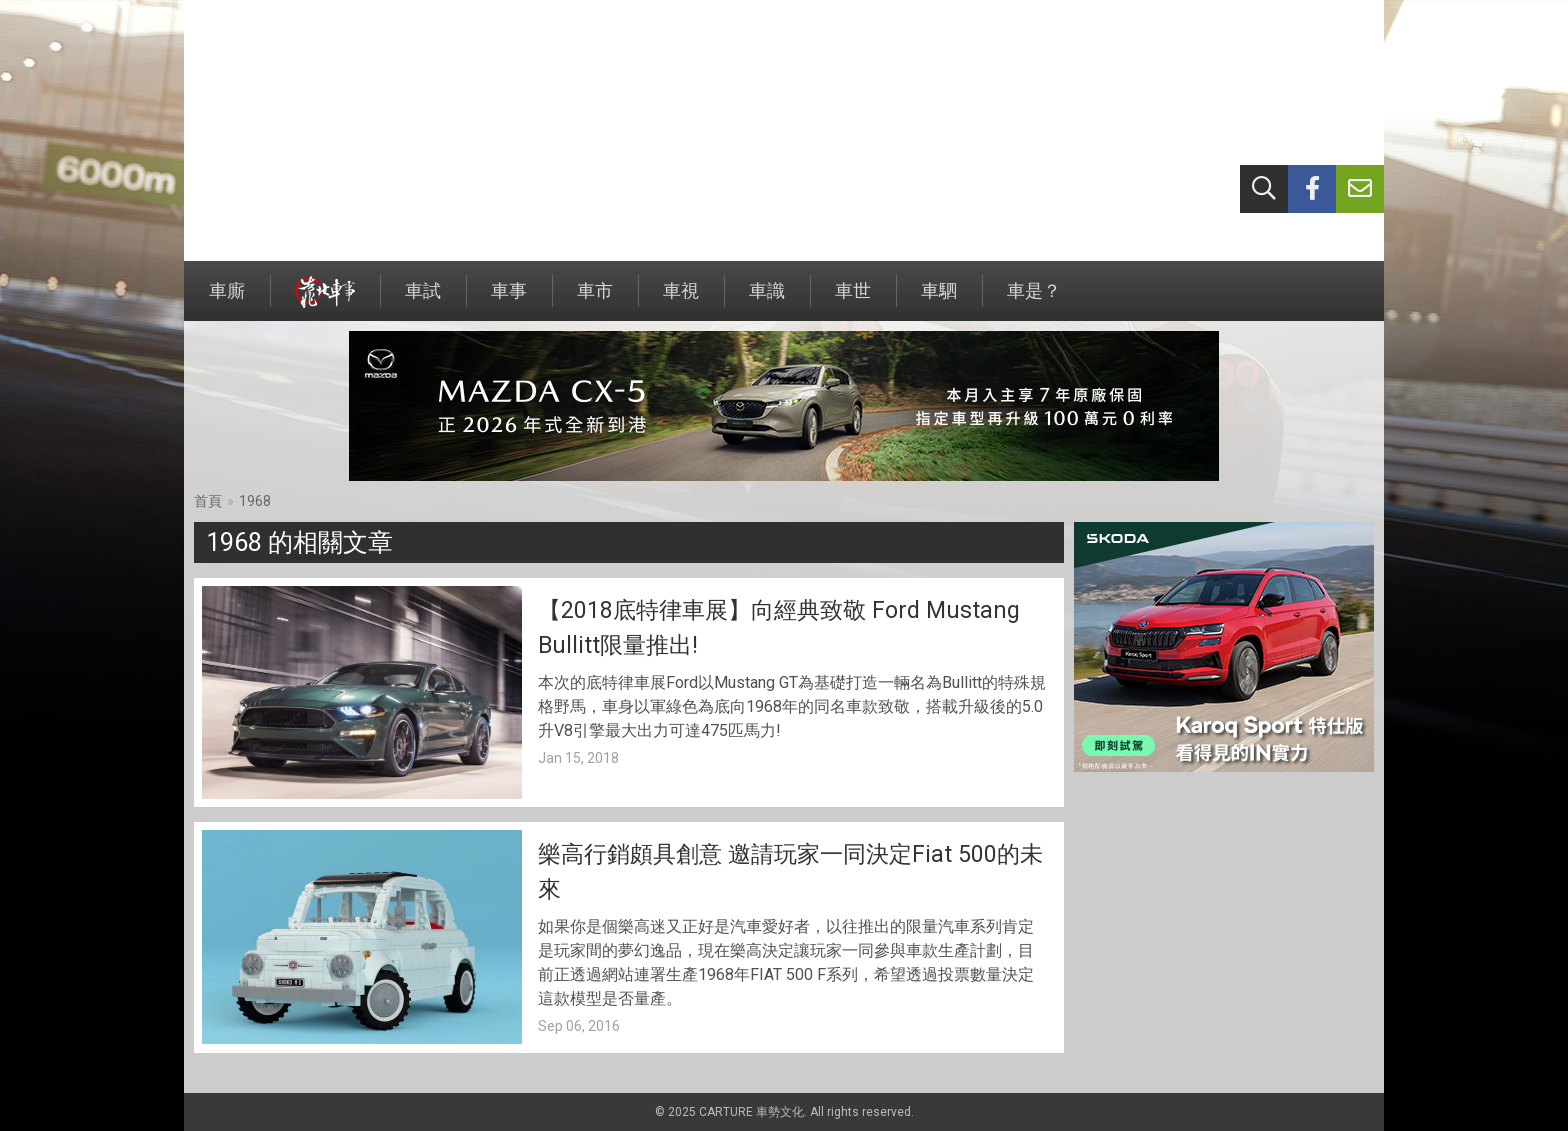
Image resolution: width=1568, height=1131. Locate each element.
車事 (509, 300)
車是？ (1034, 300)
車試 (423, 300)
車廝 (227, 300)
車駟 (939, 300)
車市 (595, 300)
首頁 (208, 501)
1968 (255, 501)
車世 (853, 300)
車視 (681, 300)
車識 (767, 300)
